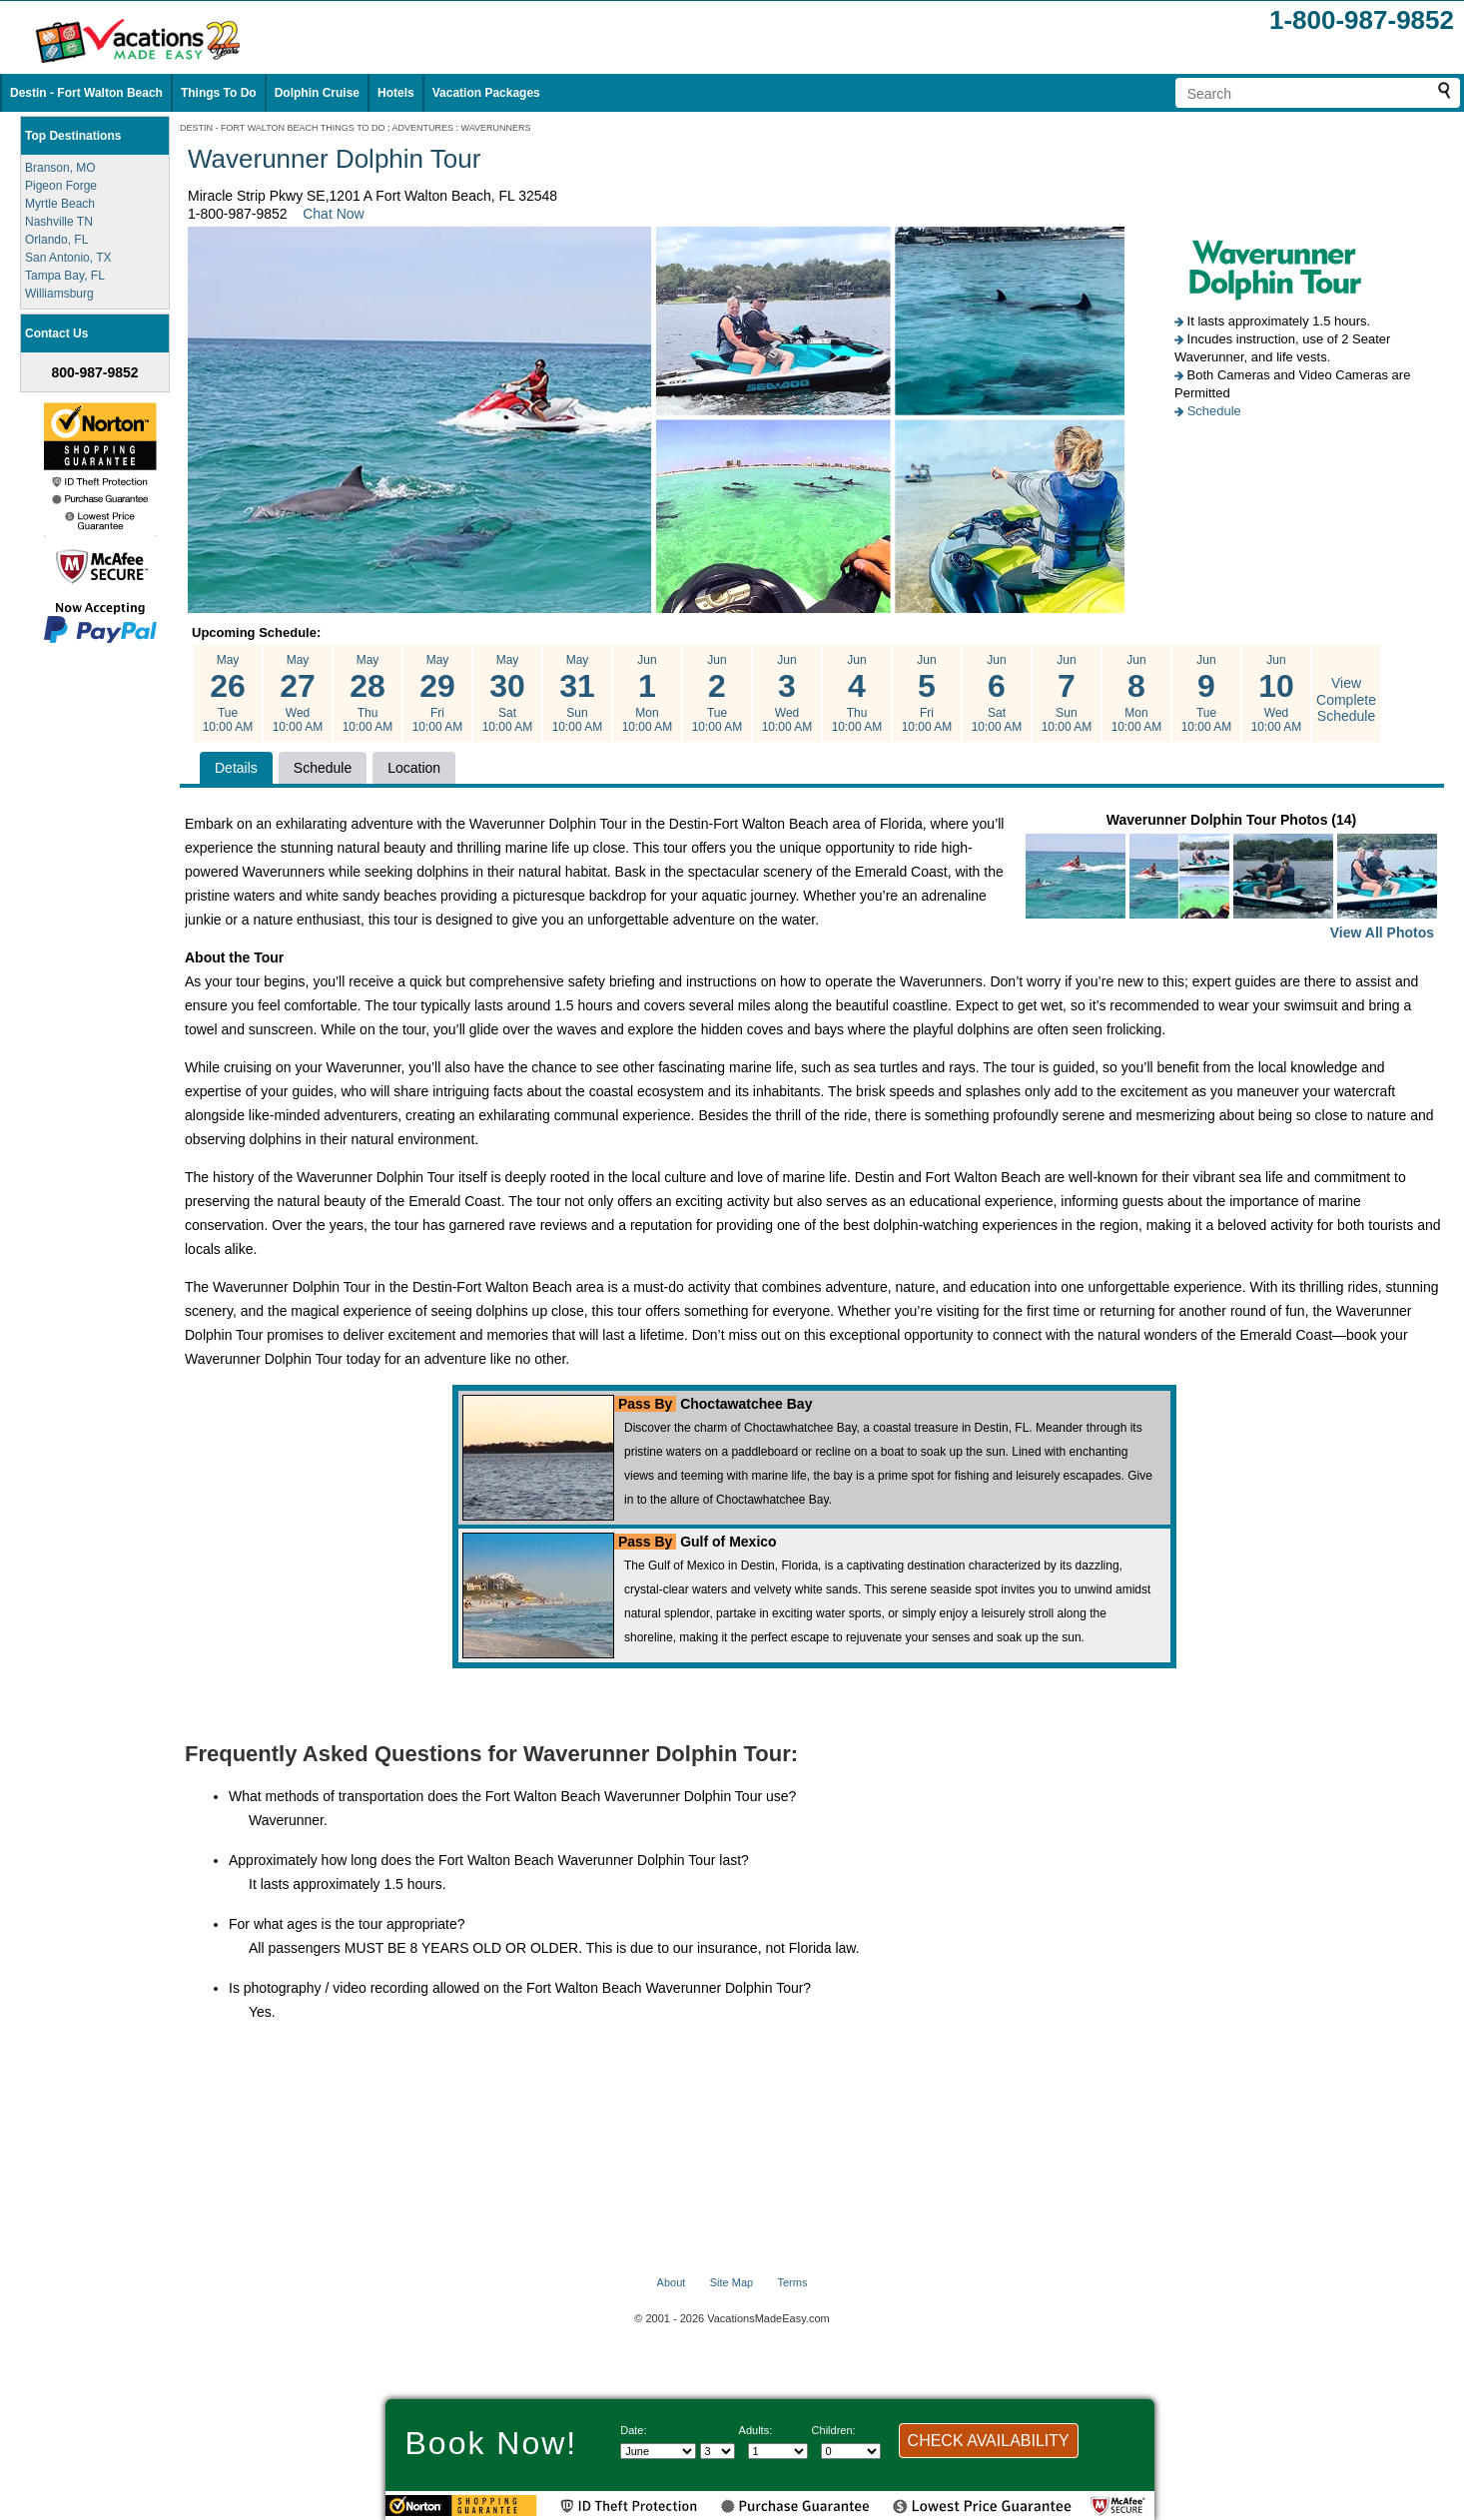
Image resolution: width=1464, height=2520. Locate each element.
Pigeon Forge (61, 186)
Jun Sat (997, 694)
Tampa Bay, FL (65, 276)
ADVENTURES (423, 128)
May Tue (228, 694)
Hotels (395, 93)
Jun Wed (787, 694)
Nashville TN (59, 222)
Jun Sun (1066, 694)
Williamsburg (59, 294)
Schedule (1214, 410)
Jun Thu (857, 694)
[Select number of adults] (778, 2451)
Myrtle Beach (60, 204)
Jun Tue (717, 694)
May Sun (577, 694)
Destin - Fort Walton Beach (86, 93)
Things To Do (219, 93)
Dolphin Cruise (317, 93)
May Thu (367, 694)
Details (236, 768)
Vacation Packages (486, 93)
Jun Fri (927, 694)
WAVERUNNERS (496, 128)
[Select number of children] (851, 2451)
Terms (792, 2282)
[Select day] (717, 2451)
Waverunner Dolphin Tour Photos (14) (1231, 878)
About (671, 2282)
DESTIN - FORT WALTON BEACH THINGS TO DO (282, 128)
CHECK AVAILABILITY (989, 2440)
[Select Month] (658, 2451)
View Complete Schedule (1346, 700)
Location (413, 768)
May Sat (507, 694)
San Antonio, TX (68, 258)
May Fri (437, 694)
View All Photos (1382, 933)
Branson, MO (60, 168)
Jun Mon (647, 694)
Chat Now (333, 214)
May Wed (298, 694)
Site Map (731, 2282)
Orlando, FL (56, 240)
